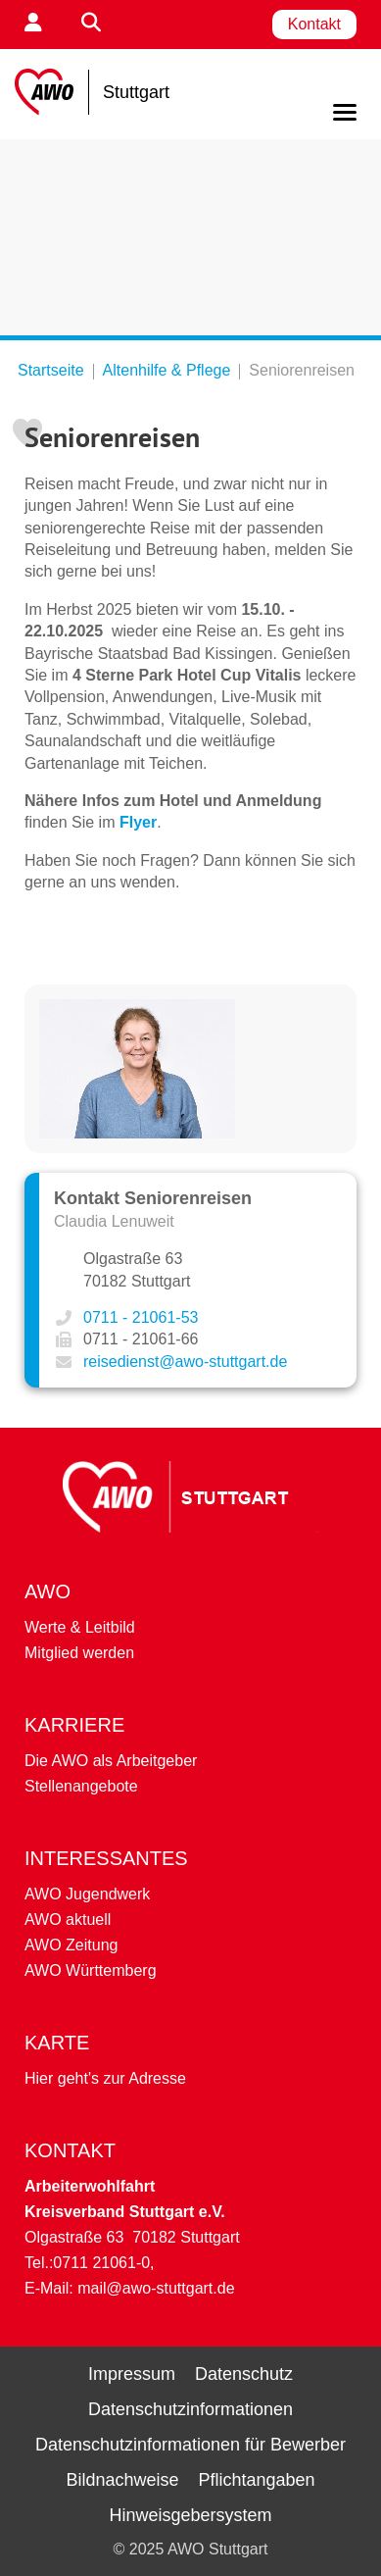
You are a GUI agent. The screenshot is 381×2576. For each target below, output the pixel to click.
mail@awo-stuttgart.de (155, 2288)
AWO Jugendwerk (87, 1894)
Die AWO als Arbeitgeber (110, 1760)
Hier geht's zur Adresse (105, 2078)
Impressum (131, 2374)
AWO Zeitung (71, 1945)
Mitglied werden (79, 1652)
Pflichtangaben (256, 2480)
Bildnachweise (122, 2480)
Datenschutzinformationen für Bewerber (190, 2444)
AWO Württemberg (90, 1970)
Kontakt (314, 24)
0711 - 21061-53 (140, 1317)
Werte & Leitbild (79, 1627)
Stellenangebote (81, 1786)
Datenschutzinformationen (190, 2409)
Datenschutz (244, 2374)
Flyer (138, 822)
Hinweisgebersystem (190, 2515)
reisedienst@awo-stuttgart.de (185, 1361)
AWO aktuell (67, 1919)
